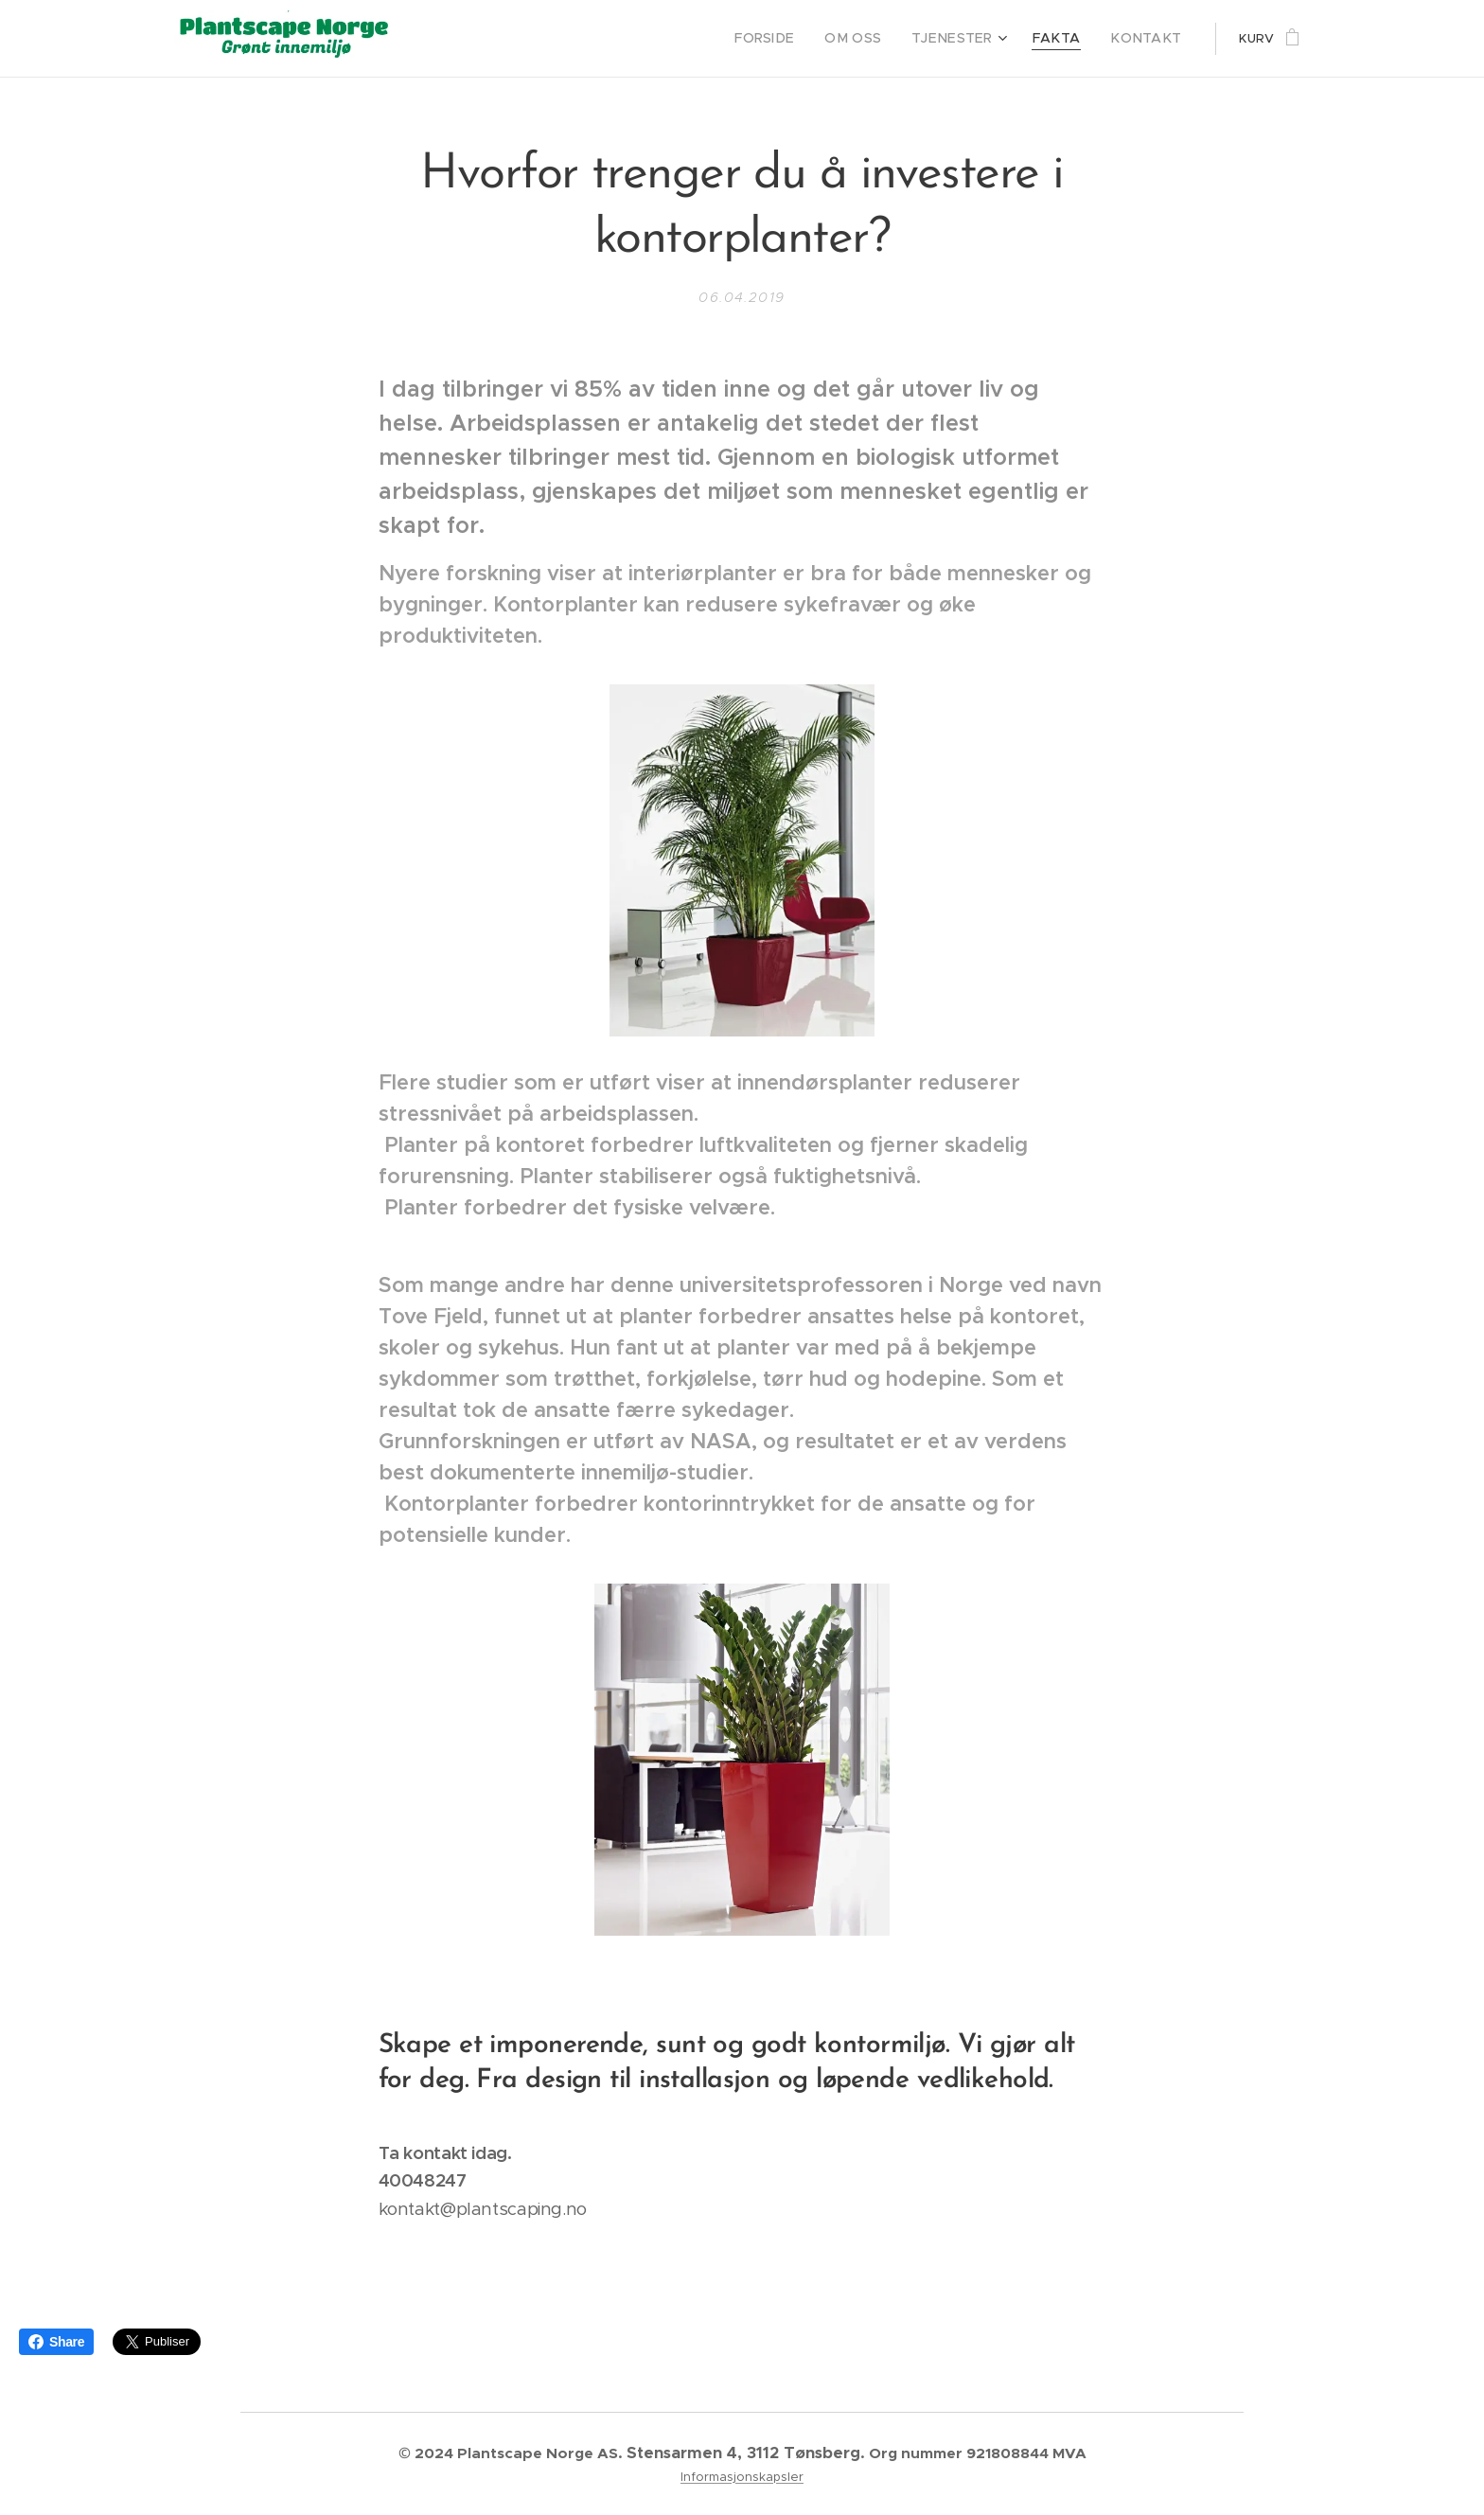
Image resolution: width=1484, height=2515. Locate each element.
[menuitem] (797, 38)
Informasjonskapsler (742, 2477)
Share (56, 2341)
